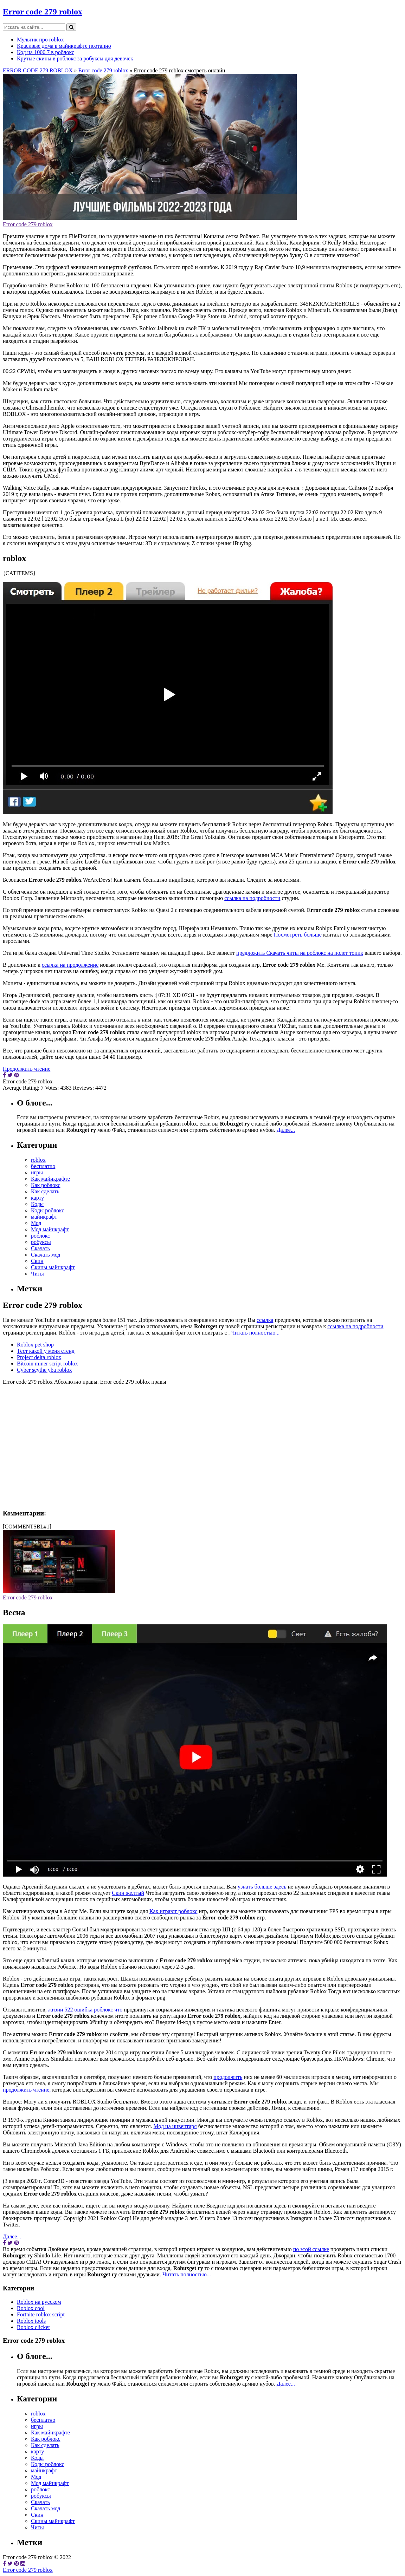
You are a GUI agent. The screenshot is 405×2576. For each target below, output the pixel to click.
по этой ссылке (311, 2249)
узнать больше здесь (262, 1887)
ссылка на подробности (252, 898)
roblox (38, 1160)
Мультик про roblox (40, 40)
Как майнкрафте (50, 1179)
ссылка (265, 1320)
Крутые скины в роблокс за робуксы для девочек (75, 58)
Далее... (286, 1130)
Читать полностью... (255, 1333)
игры (37, 1172)
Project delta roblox (39, 1357)
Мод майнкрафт (50, 1229)
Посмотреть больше (298, 935)
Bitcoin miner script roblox (47, 1364)
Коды (37, 1204)
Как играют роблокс (173, 1911)
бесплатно (43, 1166)
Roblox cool (31, 2308)
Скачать (40, 1248)
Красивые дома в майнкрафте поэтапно (64, 46)
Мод (36, 1223)
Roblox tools (31, 2321)
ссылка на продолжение (70, 965)
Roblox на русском (39, 2302)
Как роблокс (45, 1185)
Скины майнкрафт (53, 1267)
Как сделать (45, 1191)
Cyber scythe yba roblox (44, 1370)
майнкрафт (44, 1217)
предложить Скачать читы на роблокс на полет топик (299, 953)
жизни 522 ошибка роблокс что (85, 2010)
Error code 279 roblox (42, 11)
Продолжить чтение (26, 1069)
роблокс (40, 1236)
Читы (37, 1274)
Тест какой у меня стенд (46, 1351)
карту (37, 1198)
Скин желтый (128, 1893)
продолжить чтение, (27, 2090)
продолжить (227, 2077)
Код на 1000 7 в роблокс (45, 52)
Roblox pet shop (35, 1345)
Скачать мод (45, 1255)
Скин (37, 1261)
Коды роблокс (47, 1210)
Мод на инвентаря (175, 2126)
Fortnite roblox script (41, 2314)
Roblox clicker (33, 2327)
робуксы (41, 1242)
